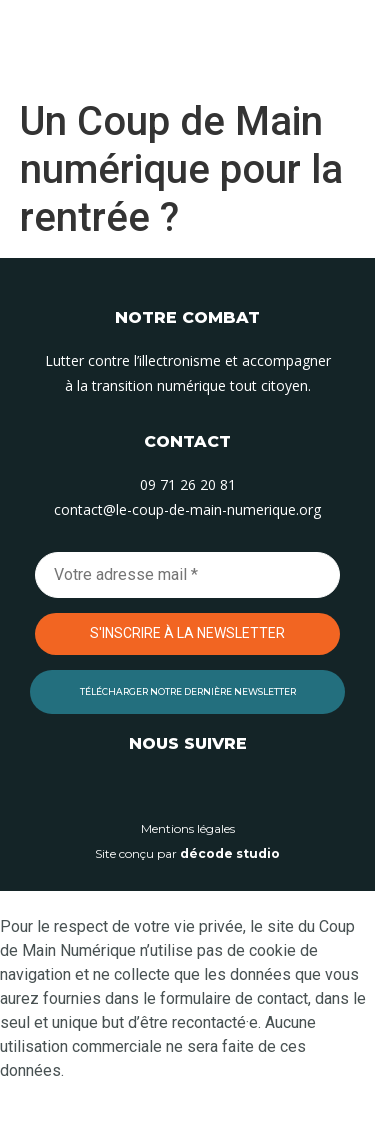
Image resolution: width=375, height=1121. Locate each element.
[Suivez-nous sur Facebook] (233, 789)
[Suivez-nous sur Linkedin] (143, 789)
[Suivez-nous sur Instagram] (188, 789)
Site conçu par (187, 853)
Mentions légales (188, 828)
